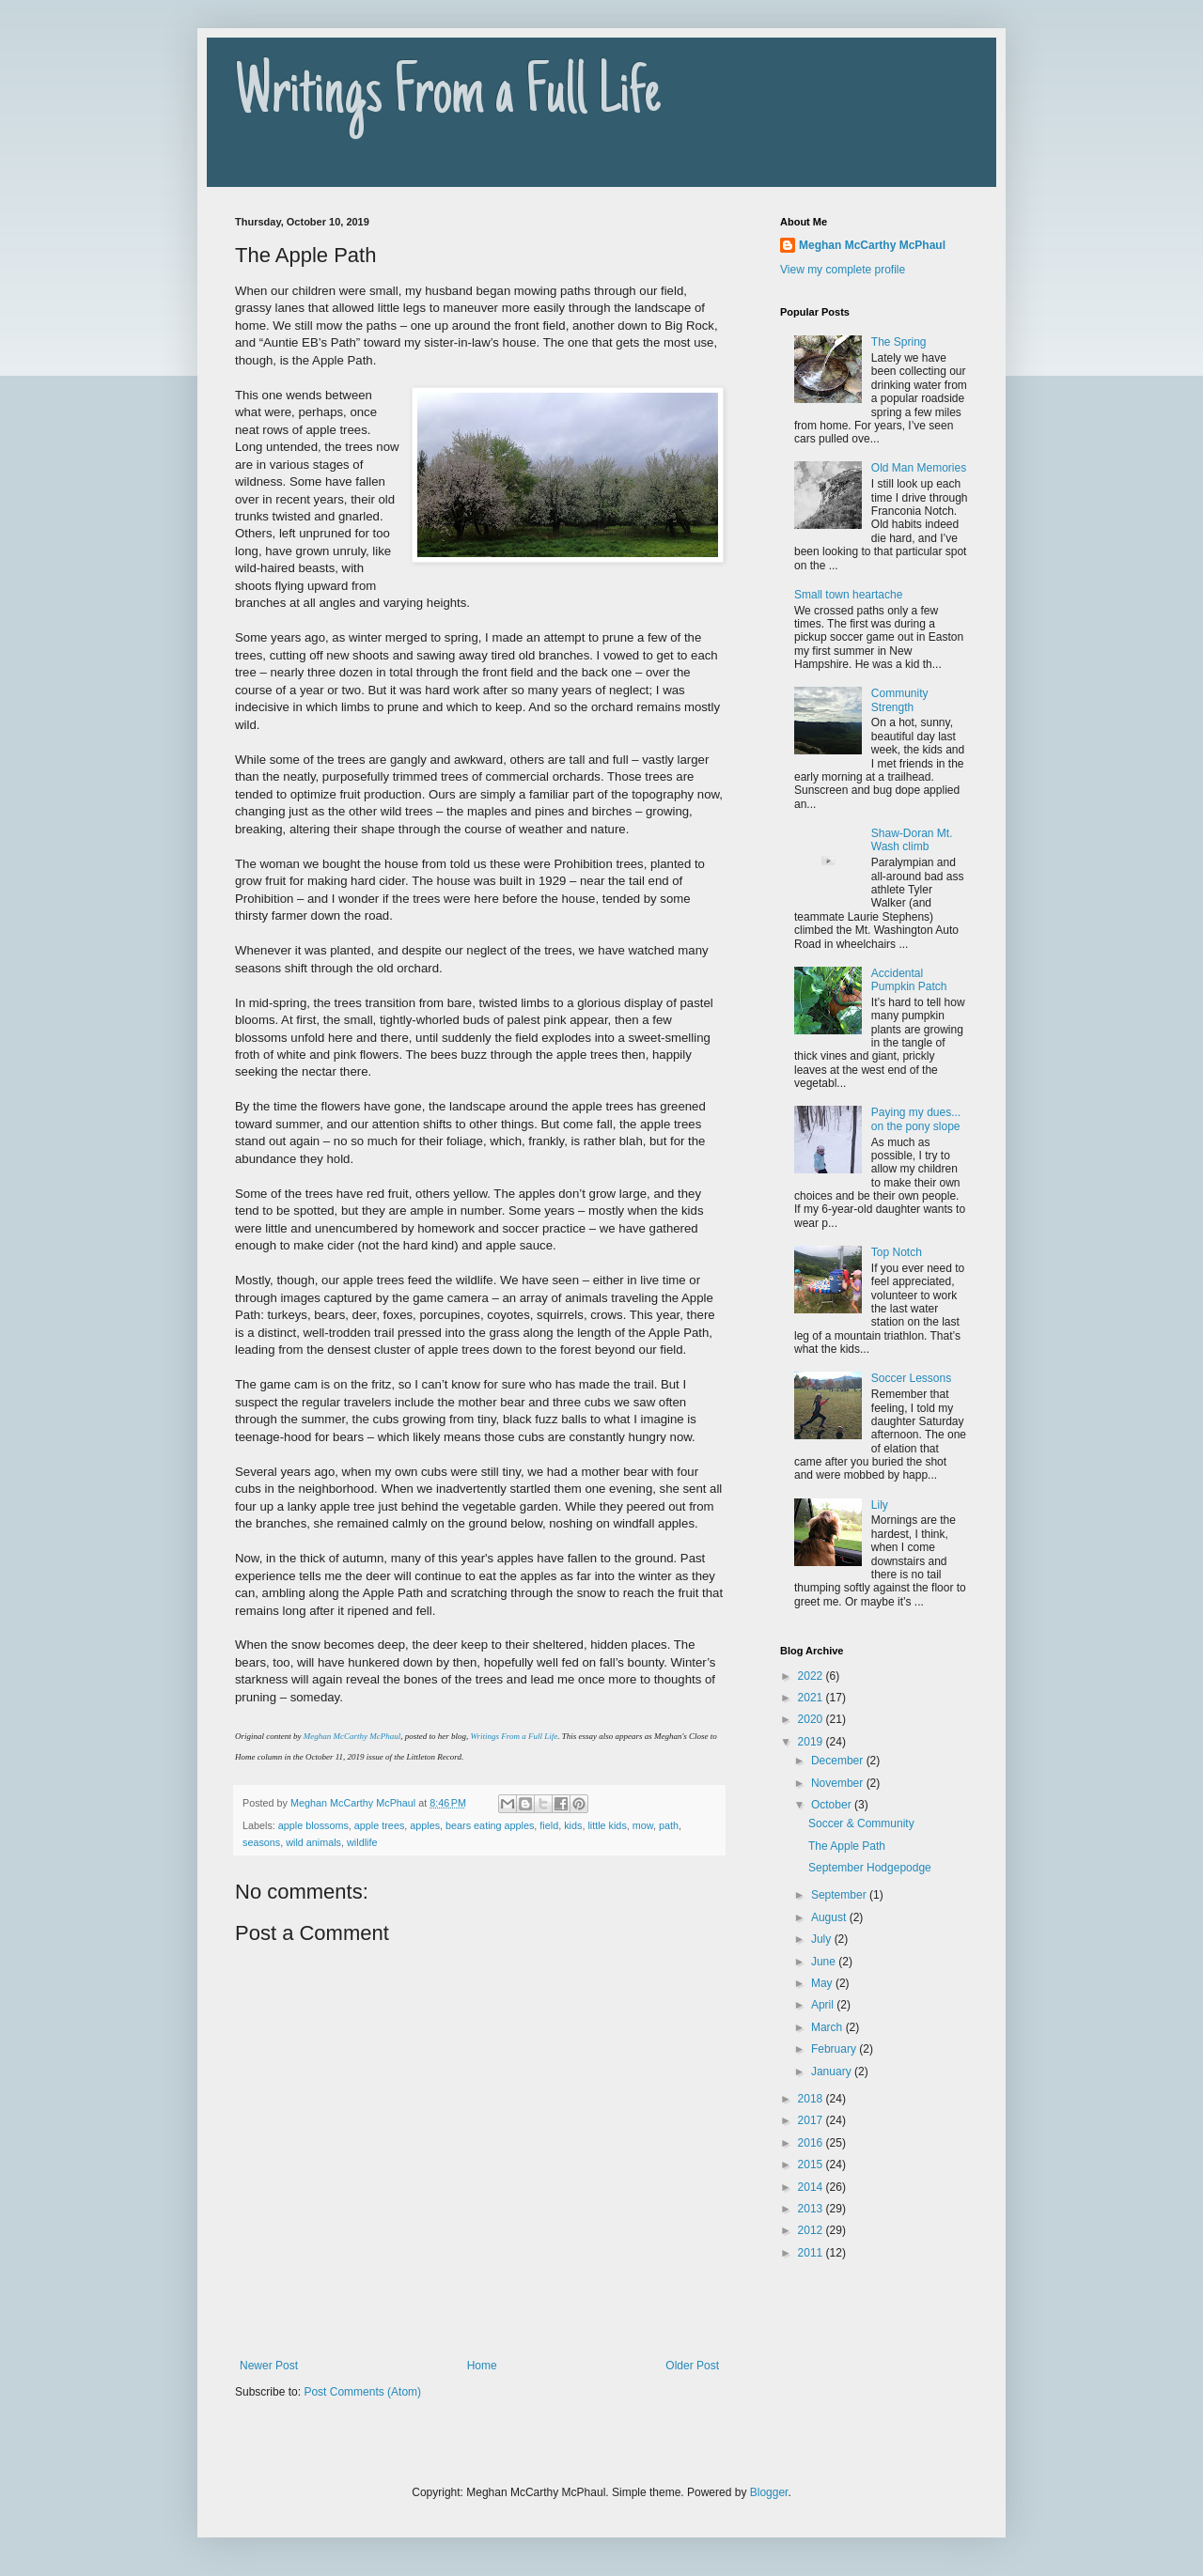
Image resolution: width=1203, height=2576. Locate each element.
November (839, 1783)
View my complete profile (842, 269)
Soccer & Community (861, 1823)
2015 (812, 2164)
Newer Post (269, 2365)
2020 (812, 1719)
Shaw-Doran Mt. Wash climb (912, 840)
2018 (812, 2098)
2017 (812, 2120)
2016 (812, 2142)
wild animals (313, 1842)
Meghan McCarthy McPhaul (352, 1736)
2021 (812, 1697)
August (830, 1917)
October (832, 1804)
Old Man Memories (918, 467)
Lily (879, 1505)
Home (482, 2365)
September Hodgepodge (869, 1867)
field (548, 1825)
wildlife (362, 1842)
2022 (812, 1676)
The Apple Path (846, 1846)
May (823, 1983)
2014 (812, 2187)
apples (425, 1825)
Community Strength (900, 700)
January (832, 2071)
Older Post (692, 2365)
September (840, 1894)
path (669, 1825)
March (828, 2027)
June (824, 1961)
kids (573, 1825)
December (839, 1760)
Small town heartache (848, 594)
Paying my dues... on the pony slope (916, 1119)
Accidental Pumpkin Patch (909, 980)
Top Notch (896, 1252)
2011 (812, 2252)
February (835, 2049)
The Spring (899, 342)
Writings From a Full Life (448, 95)
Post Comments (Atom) (362, 2391)
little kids (606, 1825)
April (823, 2004)
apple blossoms (313, 1825)
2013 (812, 2208)
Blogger (769, 2492)
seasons (261, 1842)
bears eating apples (489, 1825)
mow (643, 1825)
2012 (812, 2230)
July (823, 1939)
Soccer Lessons (911, 1378)
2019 (812, 1741)
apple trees (379, 1825)
